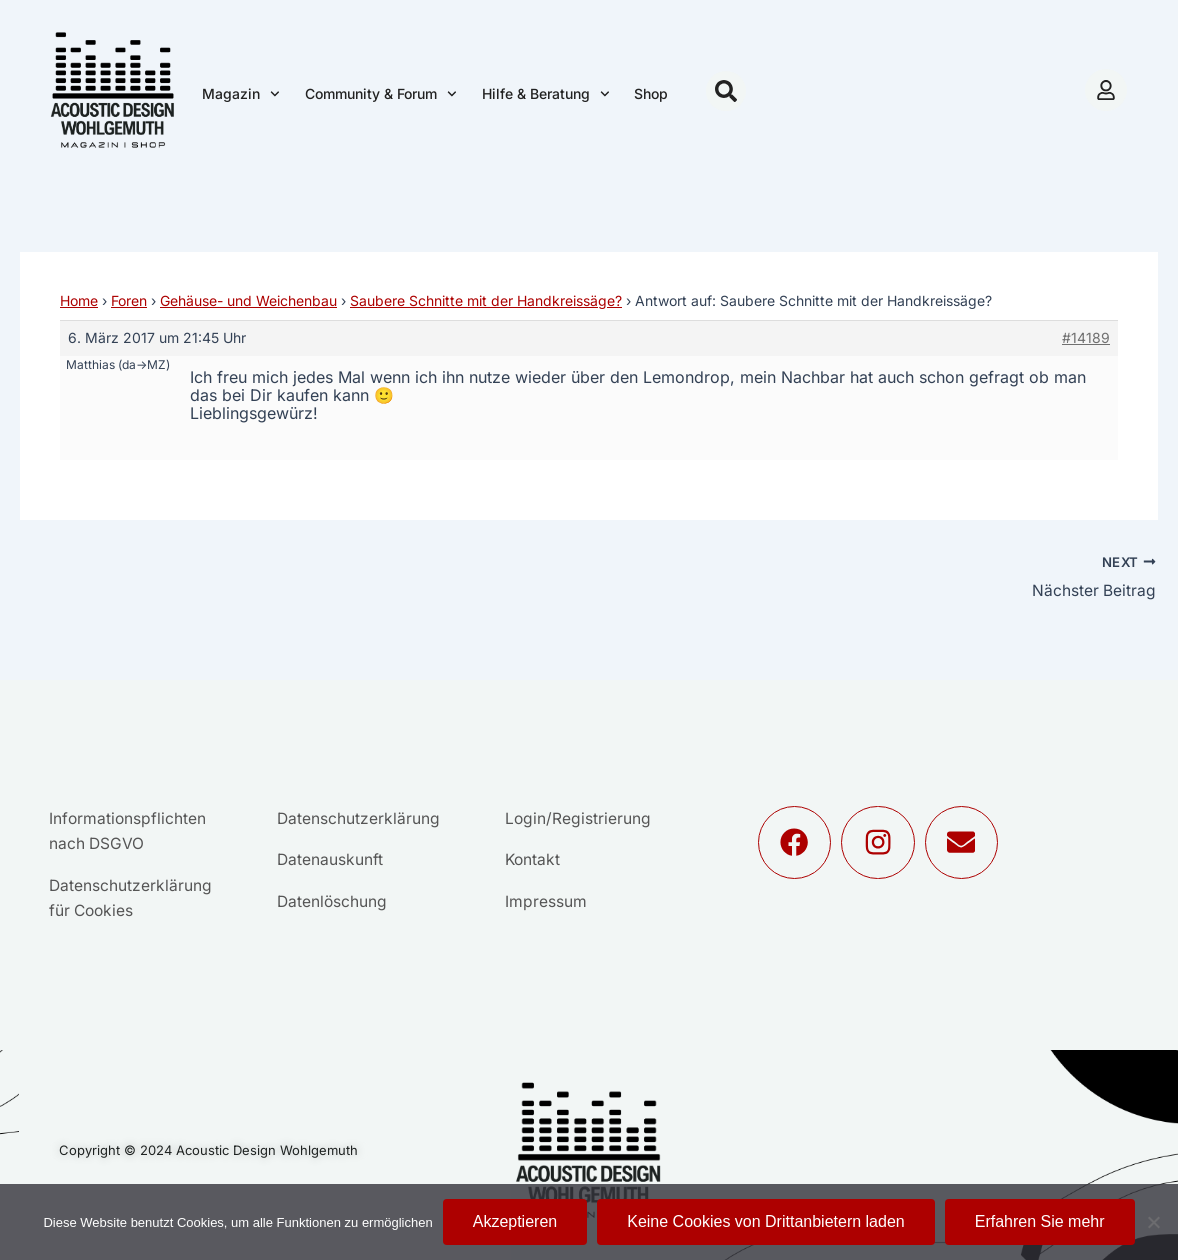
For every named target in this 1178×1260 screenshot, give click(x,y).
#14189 (1086, 337)
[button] (726, 91)
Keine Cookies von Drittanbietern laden (766, 1221)
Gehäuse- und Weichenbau (248, 300)
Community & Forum (381, 94)
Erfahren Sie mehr (1040, 1221)
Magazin (241, 94)
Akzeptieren (515, 1221)
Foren (129, 300)
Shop (651, 93)
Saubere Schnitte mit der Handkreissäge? (486, 300)
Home (79, 300)
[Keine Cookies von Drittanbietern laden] (1153, 1222)
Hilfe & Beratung (546, 94)
